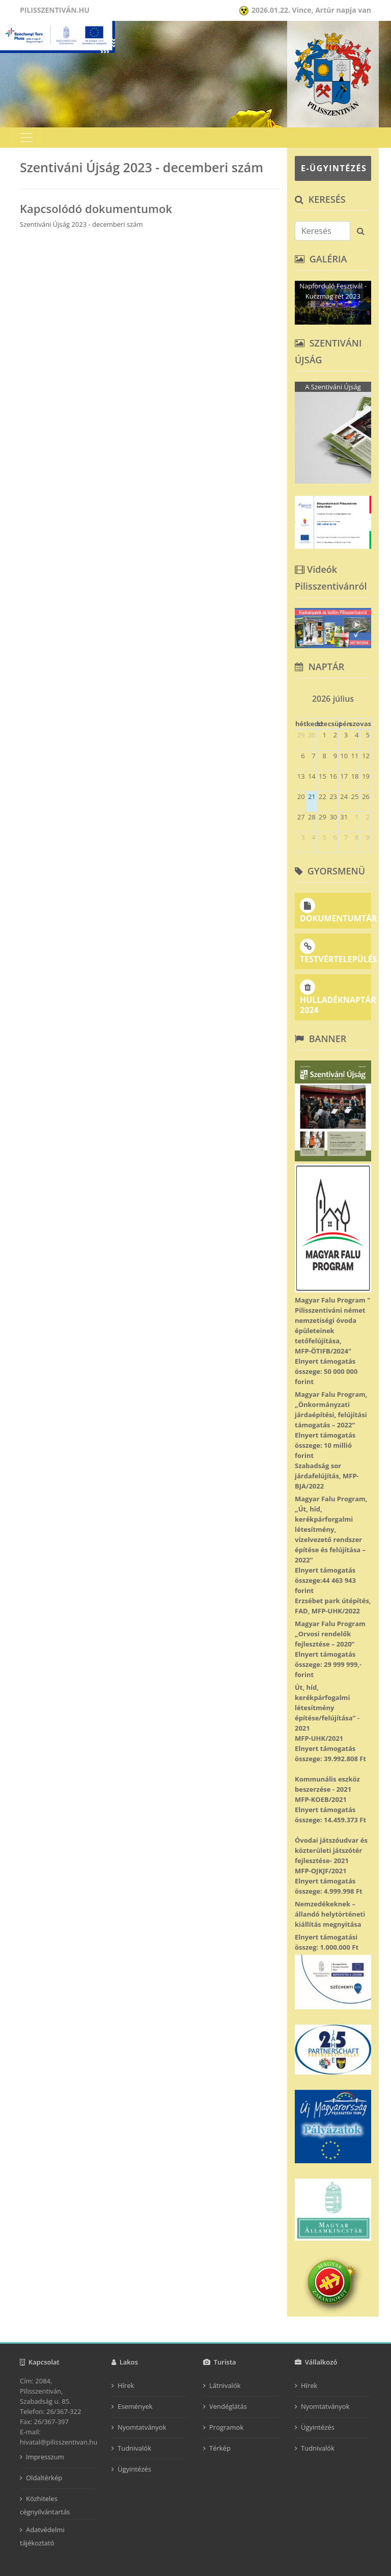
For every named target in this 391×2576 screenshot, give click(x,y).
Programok (226, 2427)
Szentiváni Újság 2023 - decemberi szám (81, 224)
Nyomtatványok (142, 2427)
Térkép (220, 2448)
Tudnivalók (134, 2448)
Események (135, 2406)
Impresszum (45, 2456)
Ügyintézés (134, 2469)
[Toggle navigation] (26, 137)
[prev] (299, 695)
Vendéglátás (228, 2406)
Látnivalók (225, 2385)
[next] (366, 695)
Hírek (126, 2385)
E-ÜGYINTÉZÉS (334, 168)
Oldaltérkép (44, 2477)
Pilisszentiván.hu (55, 10)
